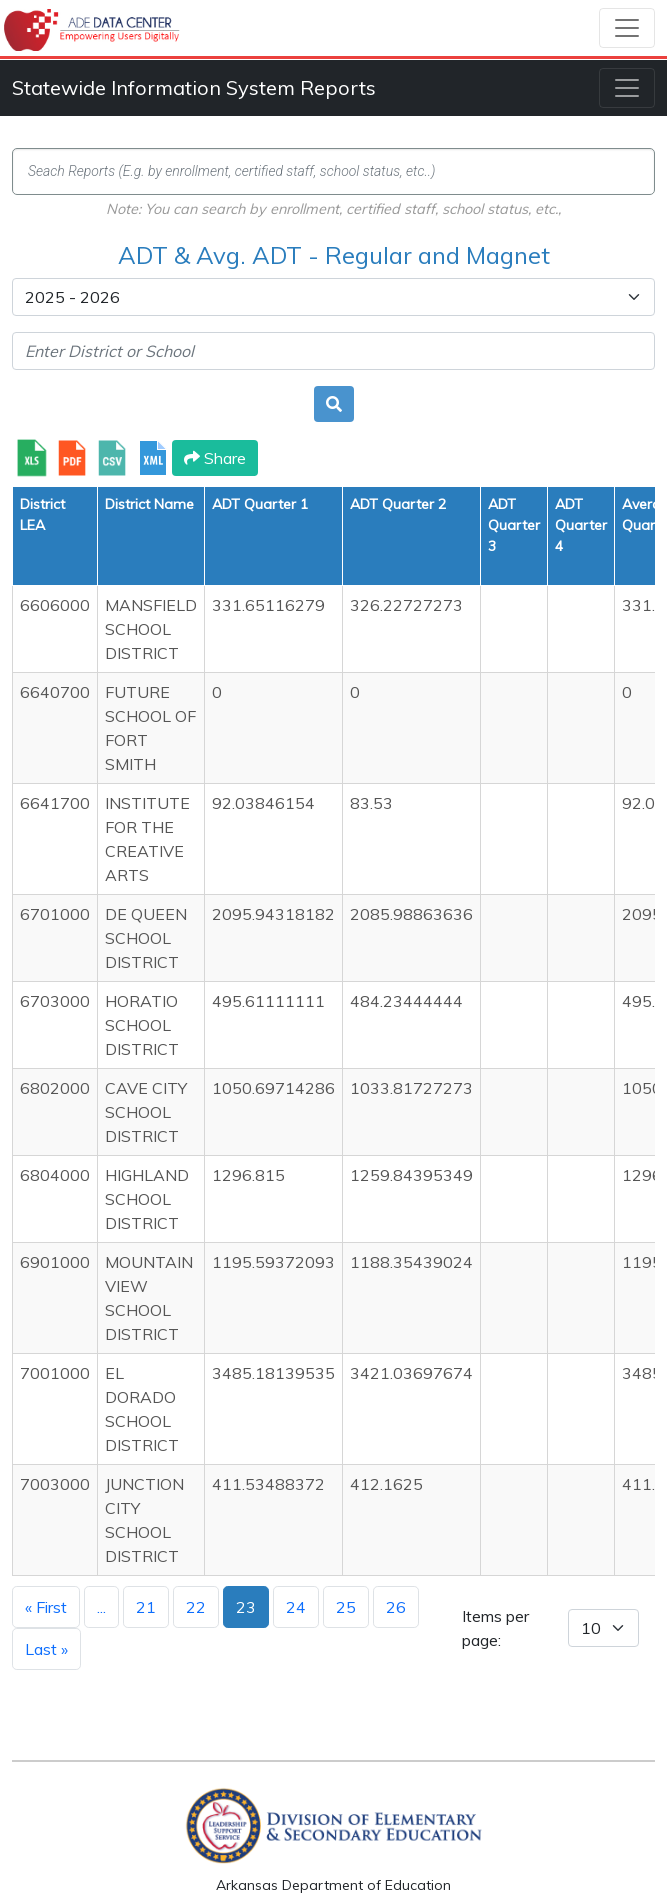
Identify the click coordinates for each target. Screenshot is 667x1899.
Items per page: (495, 1628)
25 (346, 1607)
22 (196, 1607)
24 (296, 1607)
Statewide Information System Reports (194, 87)
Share (215, 458)
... (101, 1607)
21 (146, 1607)
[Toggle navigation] (627, 28)
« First (46, 1607)
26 (396, 1607)
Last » (46, 1649)
